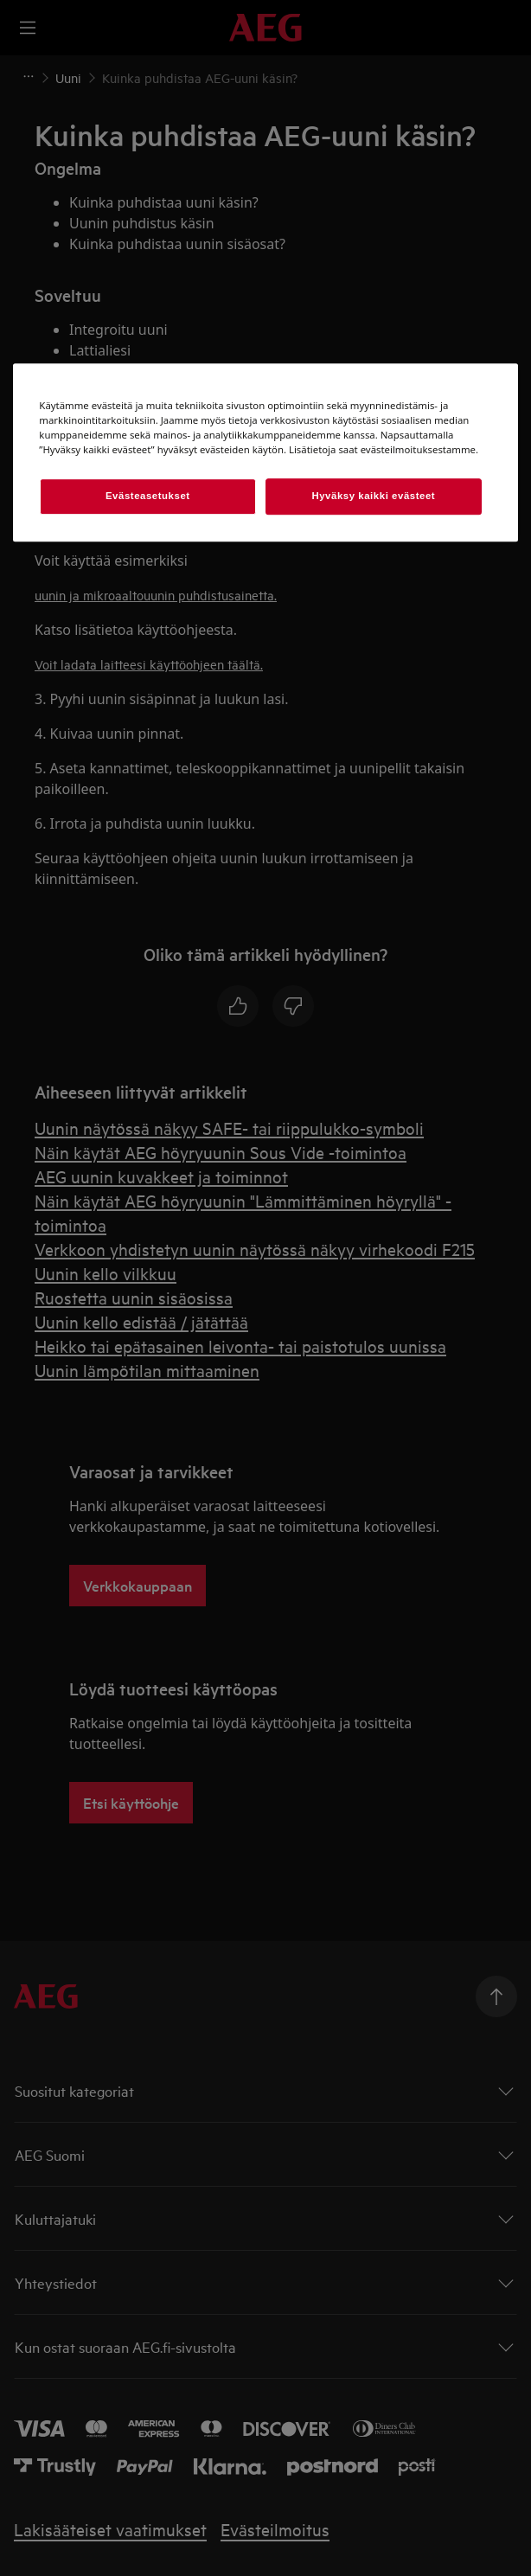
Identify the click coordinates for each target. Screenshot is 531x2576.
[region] (265, 452)
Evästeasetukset (148, 495)
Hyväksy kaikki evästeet (373, 495)
